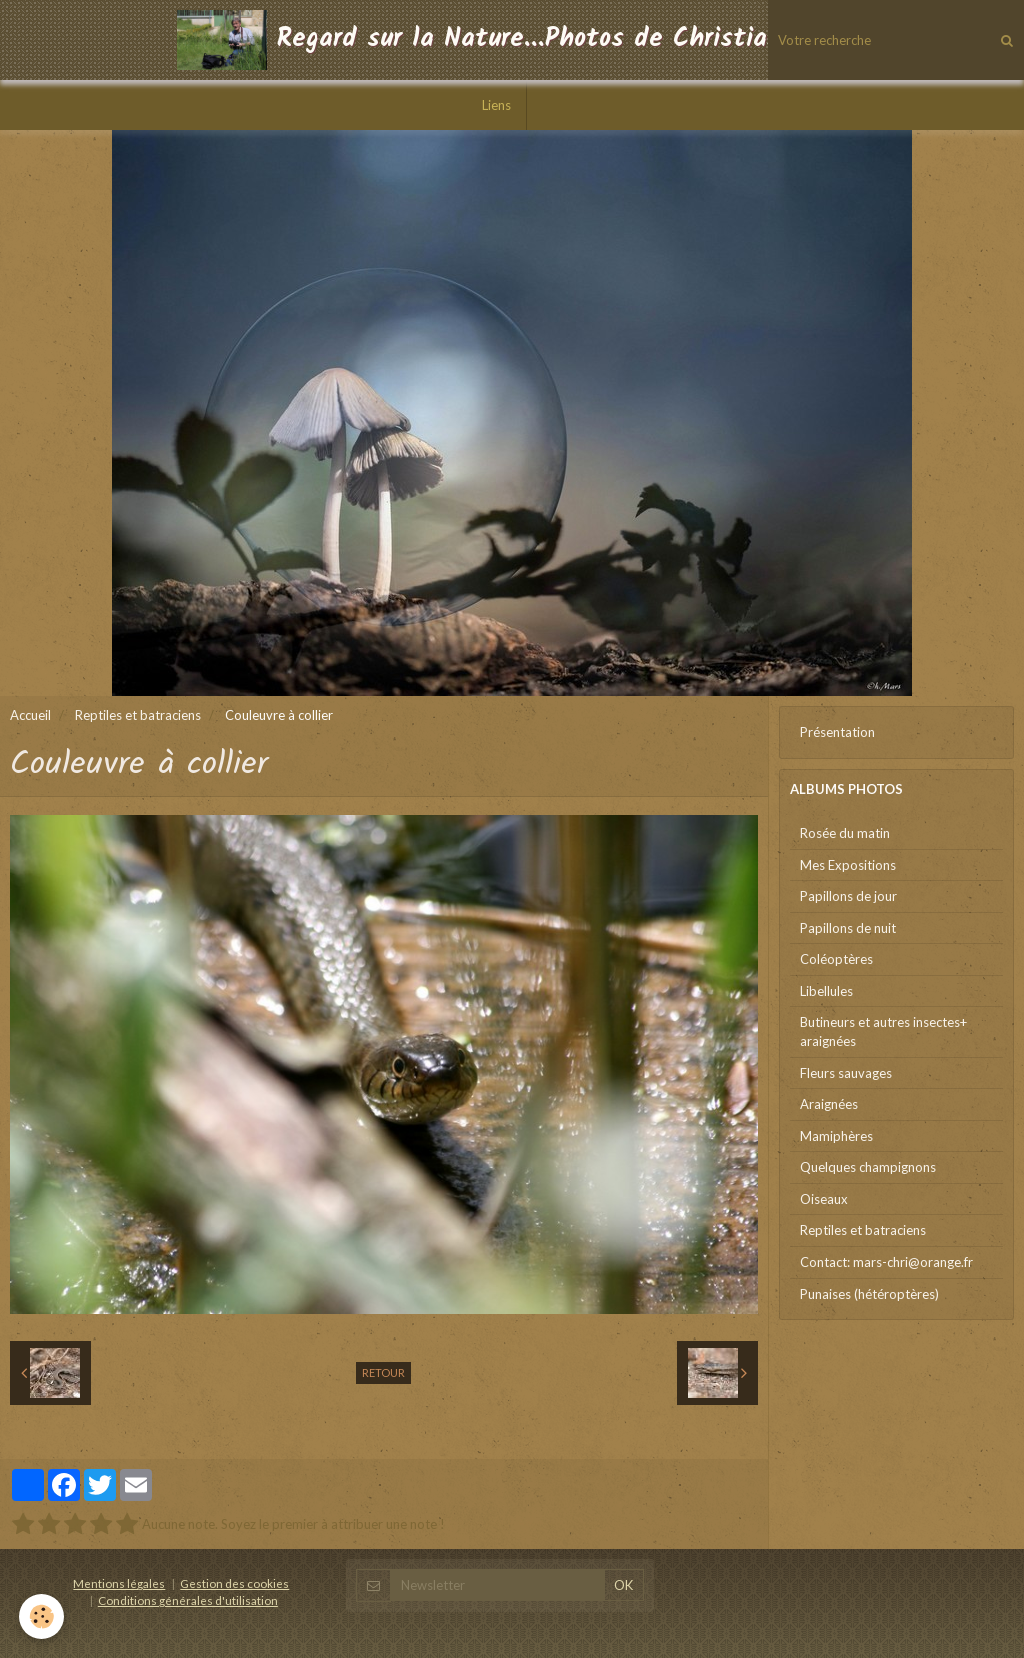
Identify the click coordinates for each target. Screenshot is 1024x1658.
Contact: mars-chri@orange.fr (886, 1262)
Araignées (829, 1104)
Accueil (30, 715)
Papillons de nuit (848, 928)
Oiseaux (824, 1199)
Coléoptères (836, 959)
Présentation (837, 732)
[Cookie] (42, 1616)
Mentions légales (119, 1583)
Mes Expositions (848, 865)
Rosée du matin (845, 833)
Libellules (826, 991)
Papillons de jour (848, 896)
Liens (496, 105)
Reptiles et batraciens (138, 715)
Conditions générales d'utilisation (188, 1600)
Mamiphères (836, 1136)
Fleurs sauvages (846, 1073)
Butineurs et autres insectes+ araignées (883, 1031)
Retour (383, 1372)
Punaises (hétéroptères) (869, 1294)
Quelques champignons (868, 1167)
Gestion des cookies (234, 1583)
